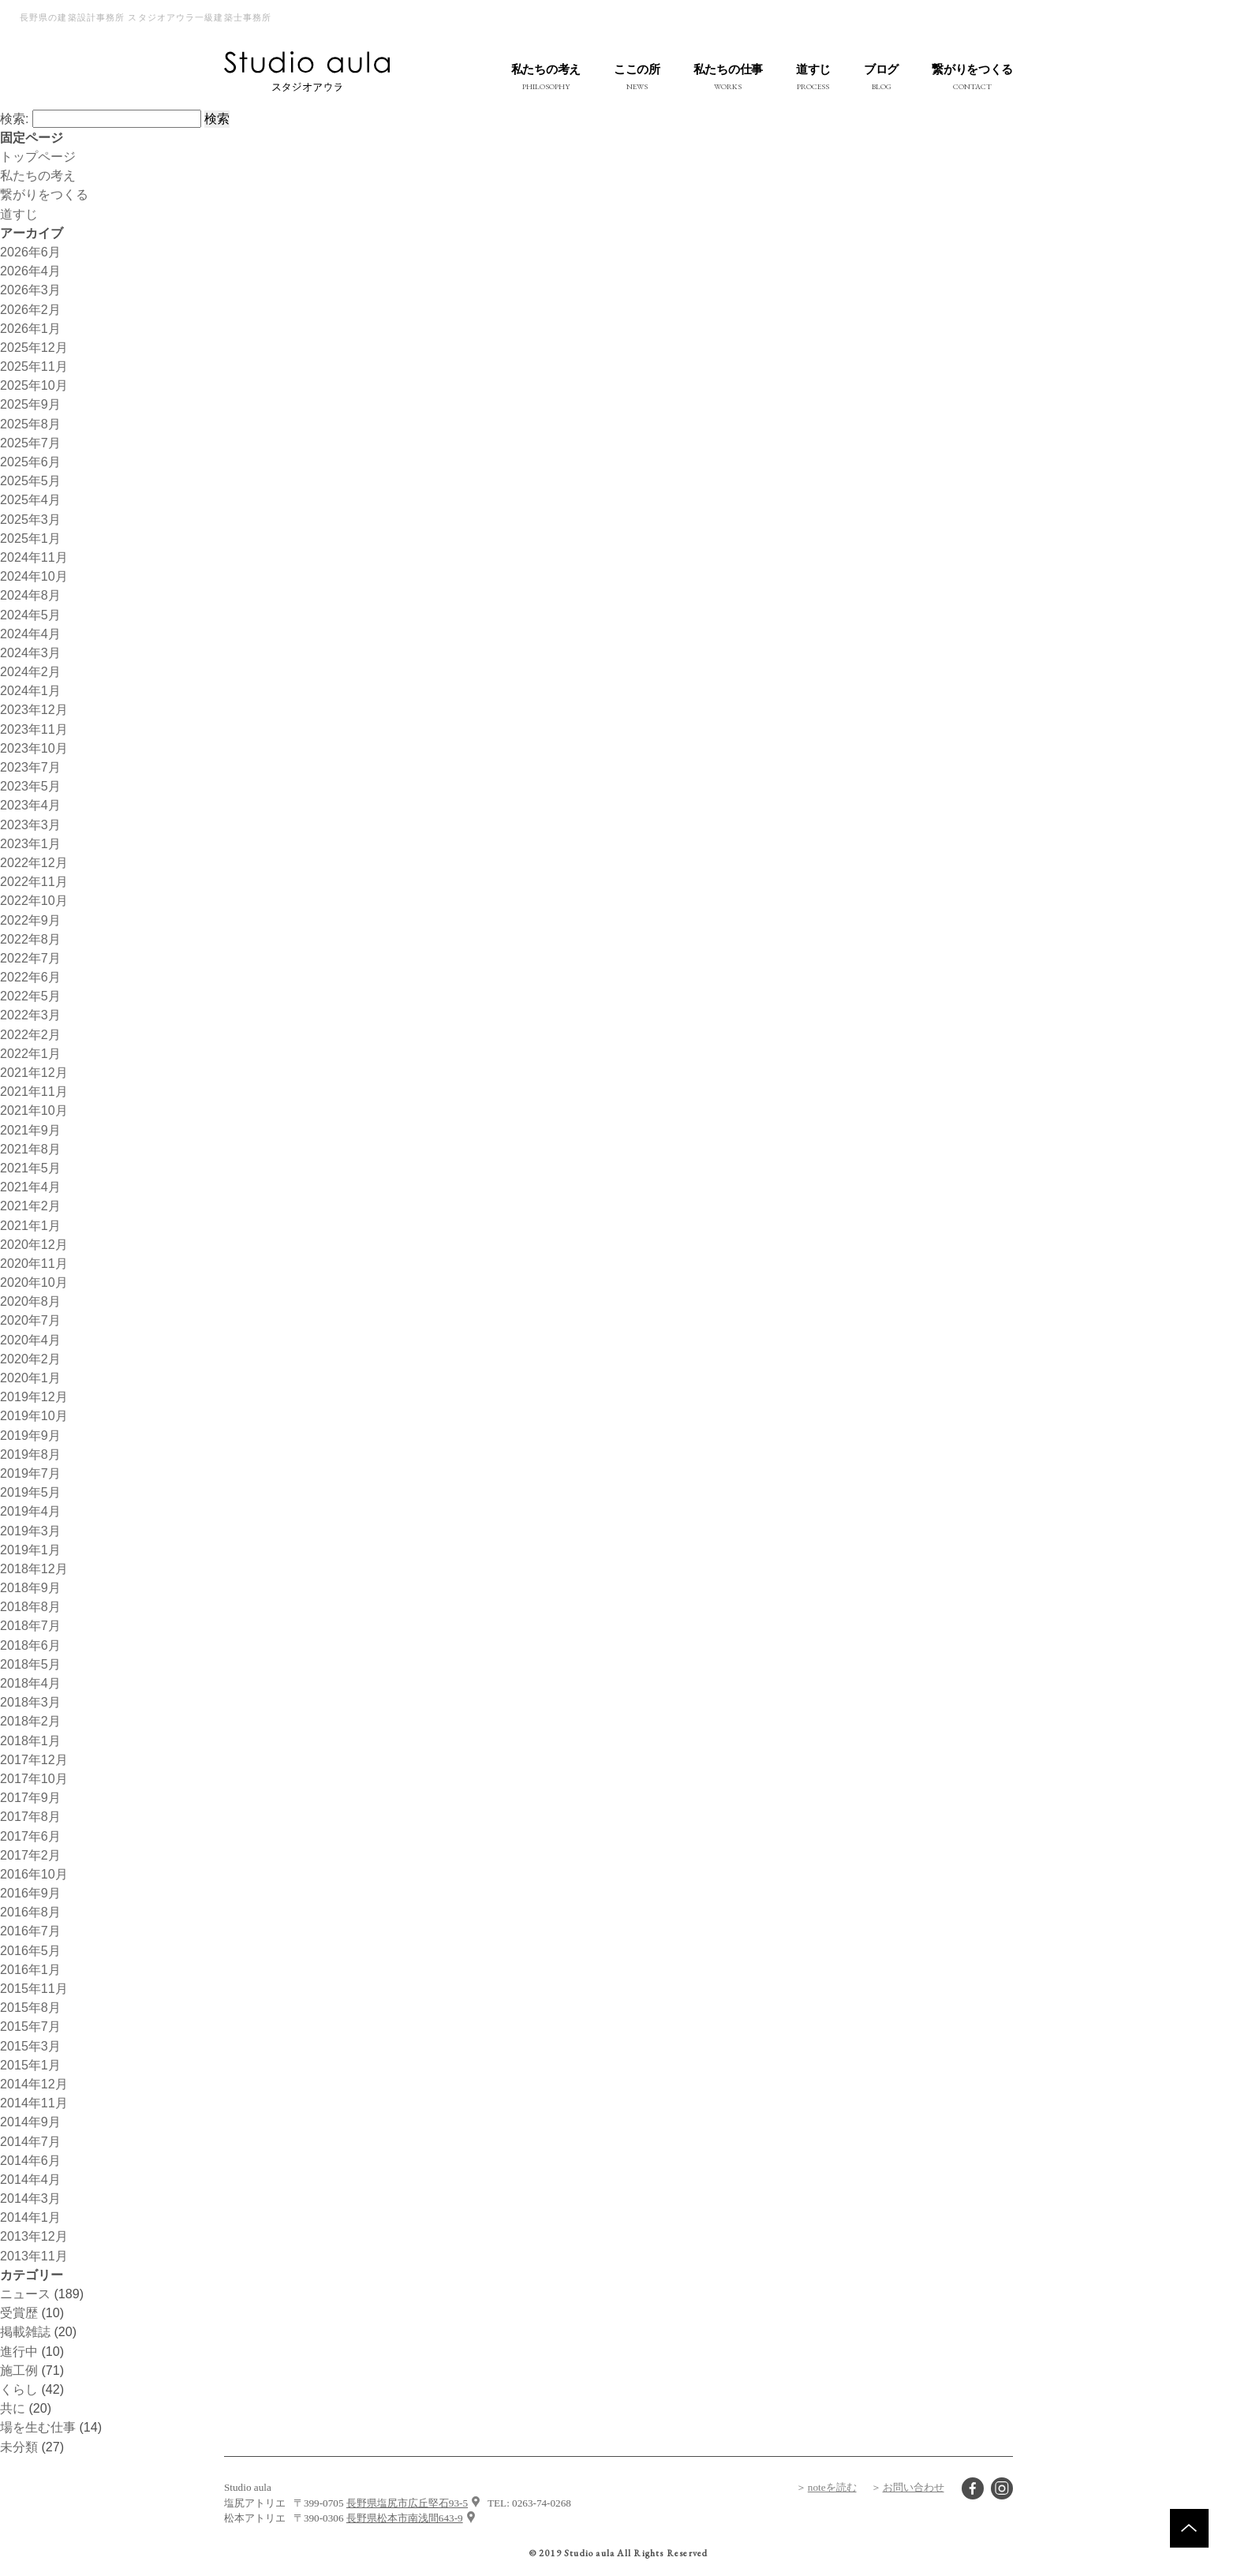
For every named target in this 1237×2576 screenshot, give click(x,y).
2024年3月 (30, 652)
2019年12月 (34, 1396)
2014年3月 (30, 2198)
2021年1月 (30, 1225)
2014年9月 (30, 2121)
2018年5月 (30, 1664)
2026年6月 (30, 252)
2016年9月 (30, 1893)
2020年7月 (30, 1320)
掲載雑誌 (25, 2331)
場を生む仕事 (38, 2427)
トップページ (38, 156)
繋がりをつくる (44, 194)
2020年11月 (34, 1263)
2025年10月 (34, 385)
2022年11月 (34, 881)
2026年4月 (30, 271)
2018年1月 (30, 1740)
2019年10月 (34, 1415)
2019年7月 (30, 1473)
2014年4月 (30, 2179)
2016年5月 (30, 1950)
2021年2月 (30, 1205)
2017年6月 (30, 1836)
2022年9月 (30, 920)
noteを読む (832, 2487)
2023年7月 (30, 767)
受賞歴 (19, 2312)
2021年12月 (34, 1072)
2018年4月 (30, 1683)
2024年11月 (34, 557)
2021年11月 (34, 1091)
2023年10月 (34, 748)
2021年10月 (34, 1110)
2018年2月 (30, 1721)
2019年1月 (30, 1549)
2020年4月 (30, 1340)
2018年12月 (34, 1568)
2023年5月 (30, 786)
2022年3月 (30, 1015)
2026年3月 (30, 289)
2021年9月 (30, 1130)
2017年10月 (34, 1778)
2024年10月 (34, 576)
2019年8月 (30, 1454)
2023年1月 (30, 843)
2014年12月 (34, 2084)
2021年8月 (30, 1149)
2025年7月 (30, 443)
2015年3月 (30, 2046)
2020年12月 (34, 1244)
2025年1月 (30, 538)
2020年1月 (30, 1377)
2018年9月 (30, 1587)
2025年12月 (34, 347)
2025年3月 (30, 519)
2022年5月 (30, 996)
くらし (19, 2389)
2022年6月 (30, 977)
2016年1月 (30, 1969)
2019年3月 (30, 1531)
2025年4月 (30, 499)
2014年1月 (30, 2217)
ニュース (25, 2293)
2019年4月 (30, 1511)
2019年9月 (30, 1435)
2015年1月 (30, 2065)
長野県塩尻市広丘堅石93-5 (407, 2503)
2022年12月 (34, 862)
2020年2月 (30, 1359)
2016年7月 (30, 1931)
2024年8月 (30, 595)
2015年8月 (30, 2007)
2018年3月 (30, 1702)
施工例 (19, 2370)
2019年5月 (30, 1492)
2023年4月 (30, 805)
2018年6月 (30, 1645)
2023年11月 (34, 729)
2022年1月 (30, 1053)
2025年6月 (30, 461)
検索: (14, 118)
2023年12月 (34, 709)
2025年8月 (30, 424)
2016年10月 (34, 1874)
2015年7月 (30, 2026)
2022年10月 (34, 900)
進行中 (19, 2351)
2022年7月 (30, 958)
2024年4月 (30, 633)
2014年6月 (30, 2160)
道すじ (19, 214)
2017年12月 (34, 1759)
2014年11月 (34, 2103)
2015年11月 (34, 1988)
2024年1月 (30, 690)
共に (12, 2408)
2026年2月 (30, 309)
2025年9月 (30, 404)
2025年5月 (30, 480)
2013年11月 (34, 2256)
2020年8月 (30, 1301)
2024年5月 (30, 615)
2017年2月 (30, 1855)
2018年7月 (30, 1625)
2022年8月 (30, 939)
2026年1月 (30, 328)
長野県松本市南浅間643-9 (404, 2518)
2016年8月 (30, 1912)
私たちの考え (38, 175)
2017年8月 (30, 1816)
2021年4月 (30, 1187)
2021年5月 (30, 1168)
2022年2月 (30, 1034)
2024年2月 (30, 671)
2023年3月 (30, 824)
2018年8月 (30, 1606)
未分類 (19, 2447)
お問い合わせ (913, 2487)
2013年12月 (34, 2236)
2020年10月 (34, 1282)
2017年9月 (30, 1797)
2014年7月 (30, 2141)
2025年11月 (34, 366)
